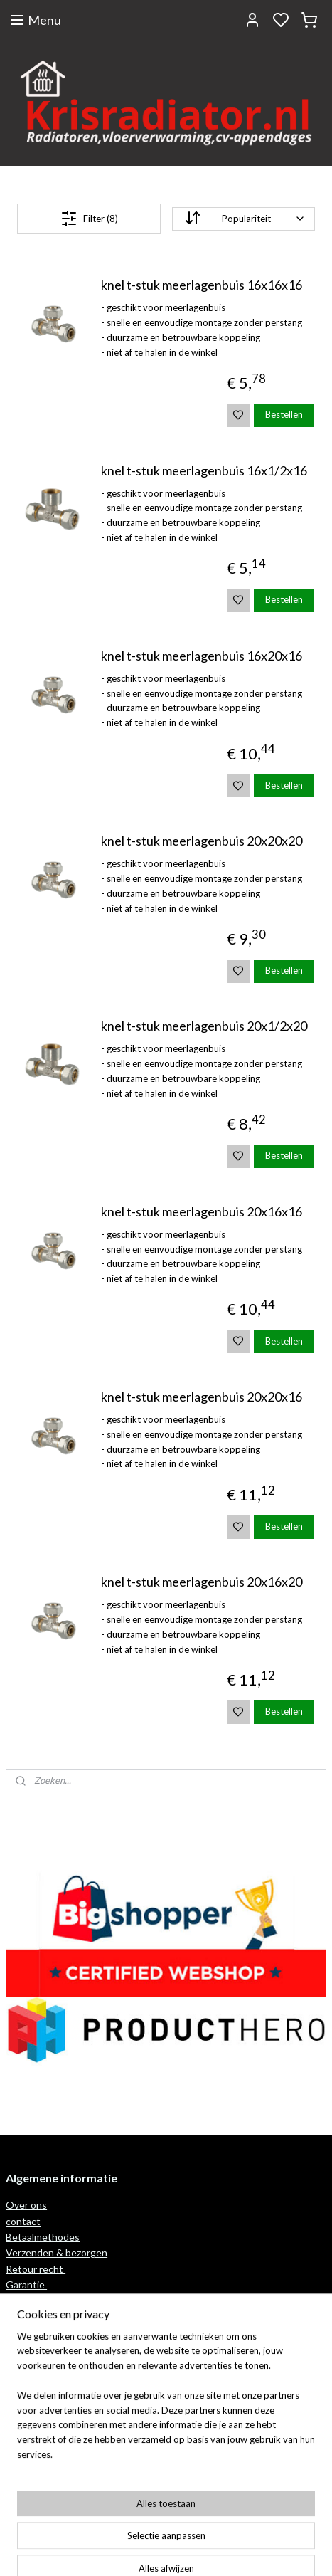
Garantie (26, 2284)
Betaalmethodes (43, 2237)
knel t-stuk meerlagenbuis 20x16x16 (201, 1211)
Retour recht (35, 2269)
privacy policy (35, 2433)
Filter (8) (89, 218)
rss (233, 2550)
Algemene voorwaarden (59, 2417)
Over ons (26, 2205)
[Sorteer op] (243, 219)
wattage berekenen (50, 2301)
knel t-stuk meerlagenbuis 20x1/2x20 (204, 1026)
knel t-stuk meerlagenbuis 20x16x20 (201, 1581)
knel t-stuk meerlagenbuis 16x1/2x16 (204, 470)
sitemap (207, 2550)
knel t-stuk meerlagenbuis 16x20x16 (201, 655)
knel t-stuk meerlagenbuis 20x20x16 (201, 1396)
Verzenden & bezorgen (56, 2252)
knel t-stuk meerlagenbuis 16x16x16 (201, 285)
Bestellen (284, 414)
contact (23, 2221)
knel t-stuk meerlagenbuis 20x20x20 (201, 841)
